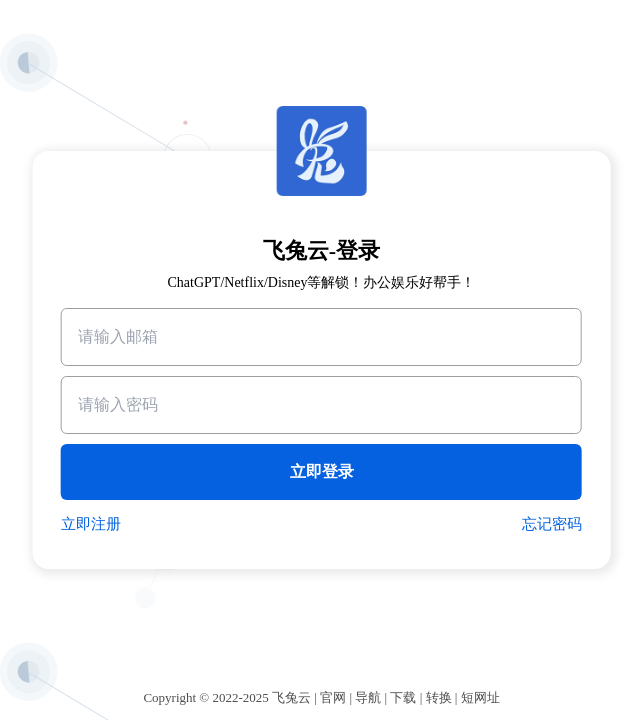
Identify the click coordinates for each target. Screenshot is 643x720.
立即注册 (91, 524)
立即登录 (322, 471)
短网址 (480, 697)
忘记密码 (552, 524)
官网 (333, 697)
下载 (403, 697)
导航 (368, 697)
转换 (439, 697)
